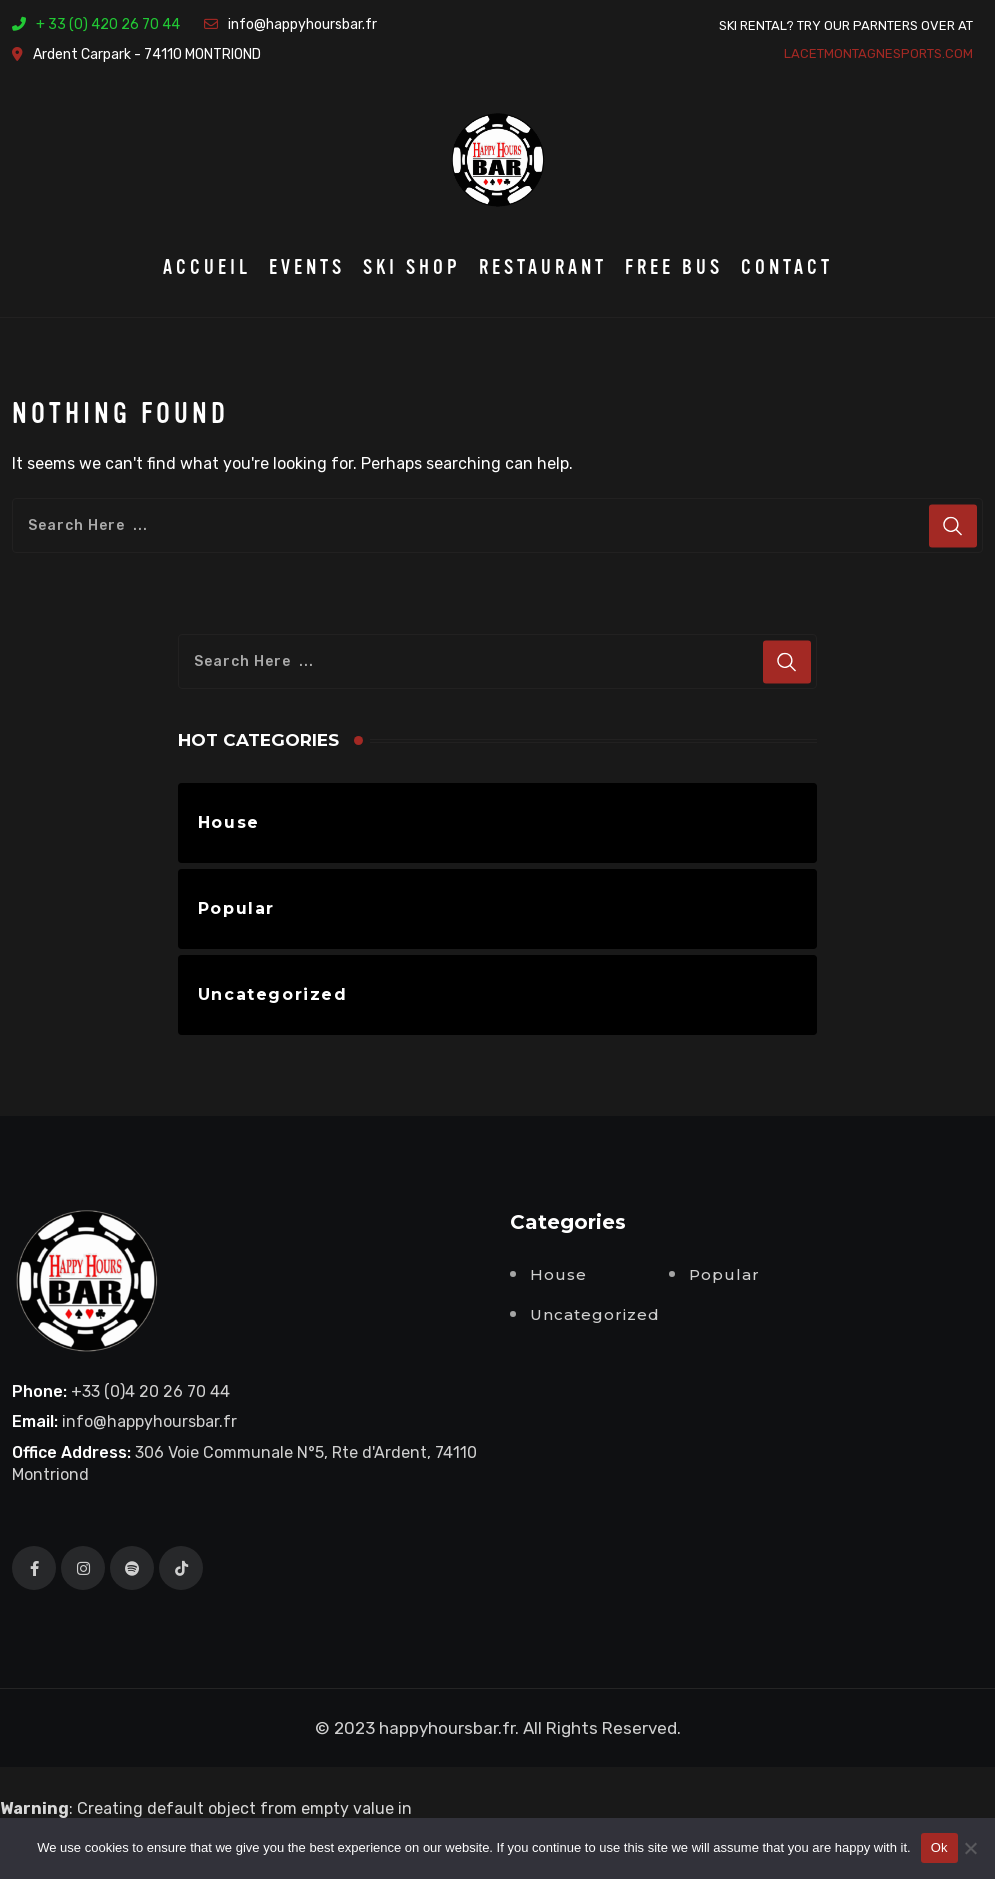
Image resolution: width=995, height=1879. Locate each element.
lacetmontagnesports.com (878, 53)
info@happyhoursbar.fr (302, 24)
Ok (939, 1847)
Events (307, 267)
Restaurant (543, 267)
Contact (787, 267)
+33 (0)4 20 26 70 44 (150, 1391)
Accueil (207, 267)
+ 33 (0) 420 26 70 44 (108, 24)
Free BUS (674, 267)
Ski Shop (412, 267)
